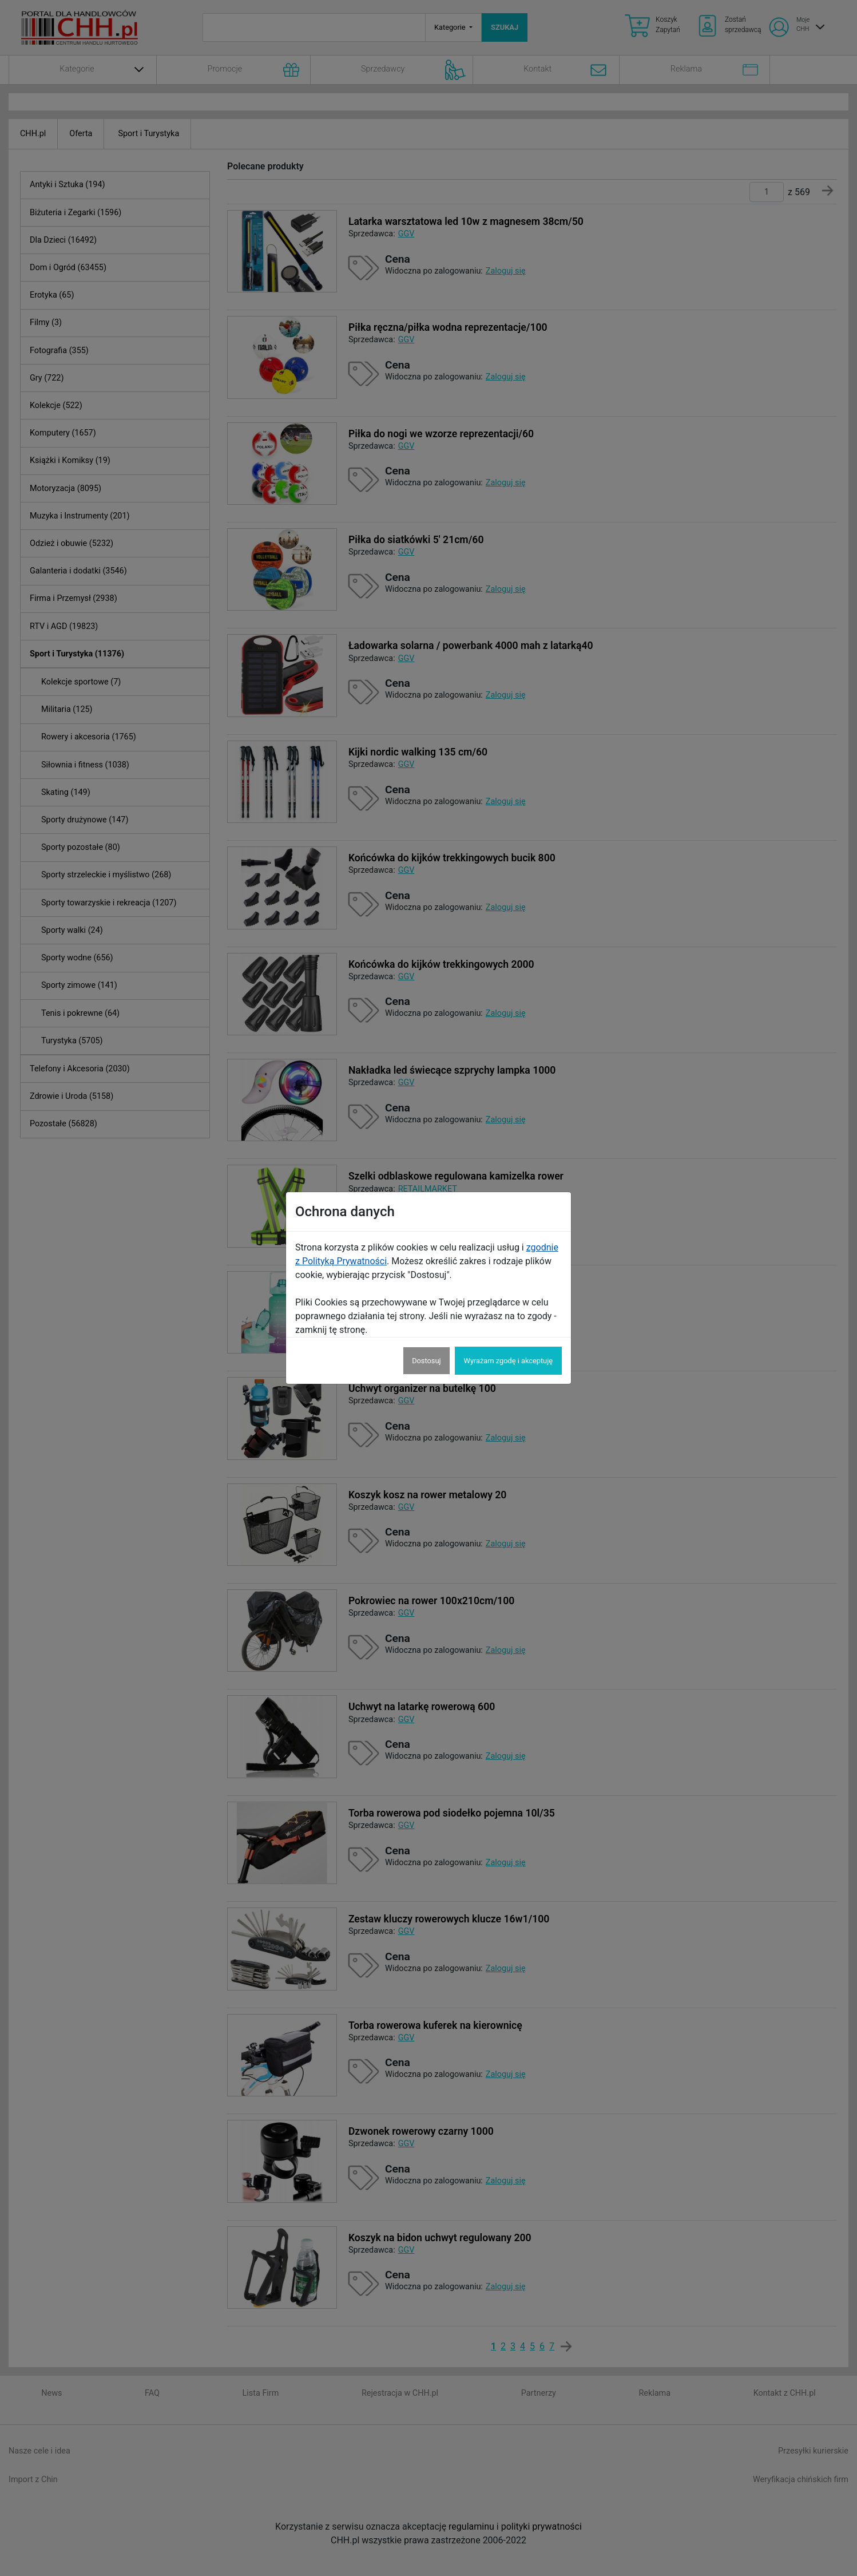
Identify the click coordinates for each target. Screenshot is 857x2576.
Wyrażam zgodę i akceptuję (508, 1360)
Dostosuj (426, 1360)
